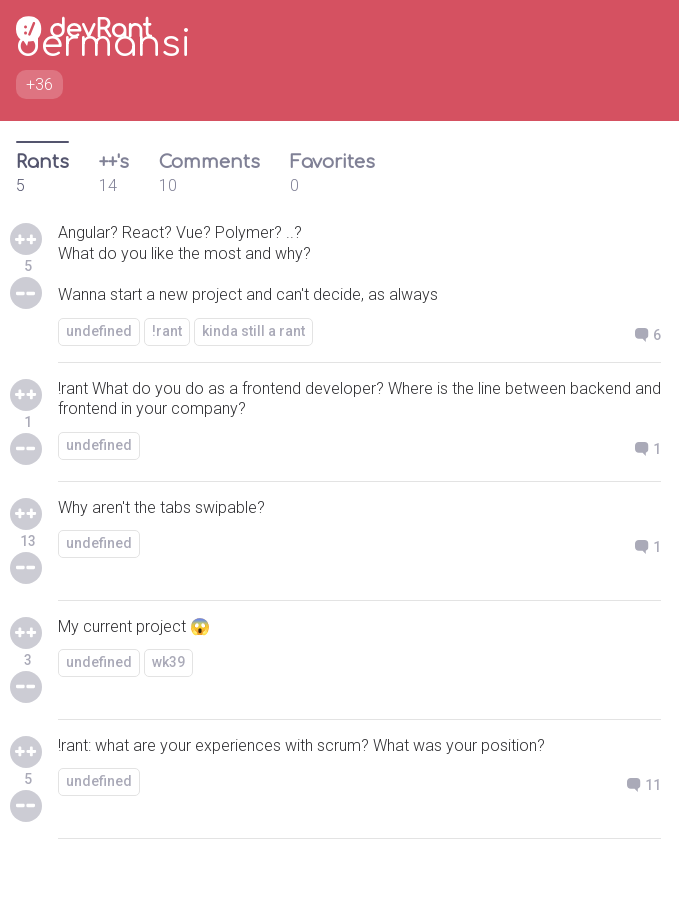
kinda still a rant (253, 331)
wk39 (168, 662)
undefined (99, 331)
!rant (167, 331)
